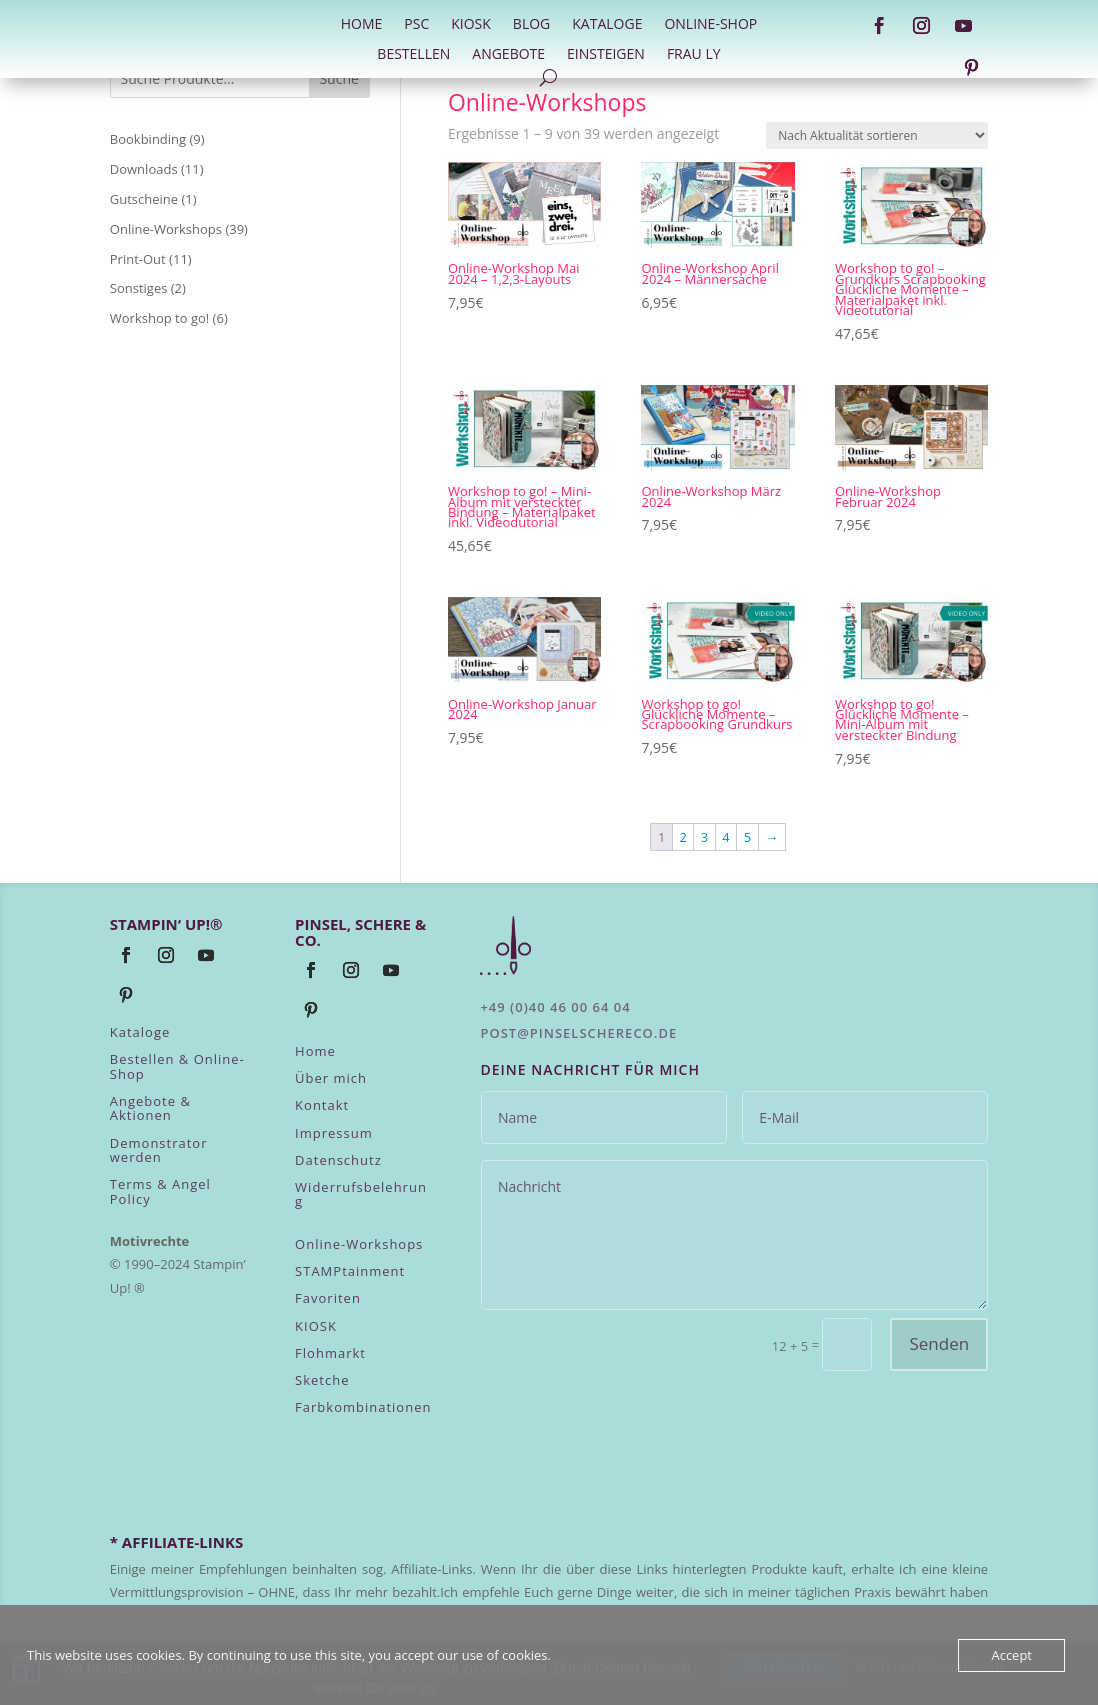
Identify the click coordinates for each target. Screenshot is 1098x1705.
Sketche (322, 1380)
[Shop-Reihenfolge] (877, 135)
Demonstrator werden (159, 1150)
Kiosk (471, 25)
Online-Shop (710, 25)
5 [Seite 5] (747, 837)
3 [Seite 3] (704, 837)
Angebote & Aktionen (150, 1108)
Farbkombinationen (363, 1407)
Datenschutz (338, 1160)
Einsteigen (606, 55)
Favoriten (328, 1298)
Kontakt (322, 1105)
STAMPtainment (350, 1271)
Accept (1011, 1655)
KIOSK (316, 1326)
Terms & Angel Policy (160, 1191)
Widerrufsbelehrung (361, 1194)
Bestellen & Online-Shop (177, 1066)
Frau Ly (694, 55)
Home (315, 1051)
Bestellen (413, 55)
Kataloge (607, 25)
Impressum (334, 1133)
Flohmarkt (330, 1353)
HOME (362, 25)
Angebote (508, 55)
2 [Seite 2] (682, 837)
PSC (416, 25)
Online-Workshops (359, 1244)
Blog (531, 25)
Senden (939, 1343)
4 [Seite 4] (725, 837)
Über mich (331, 1078)
